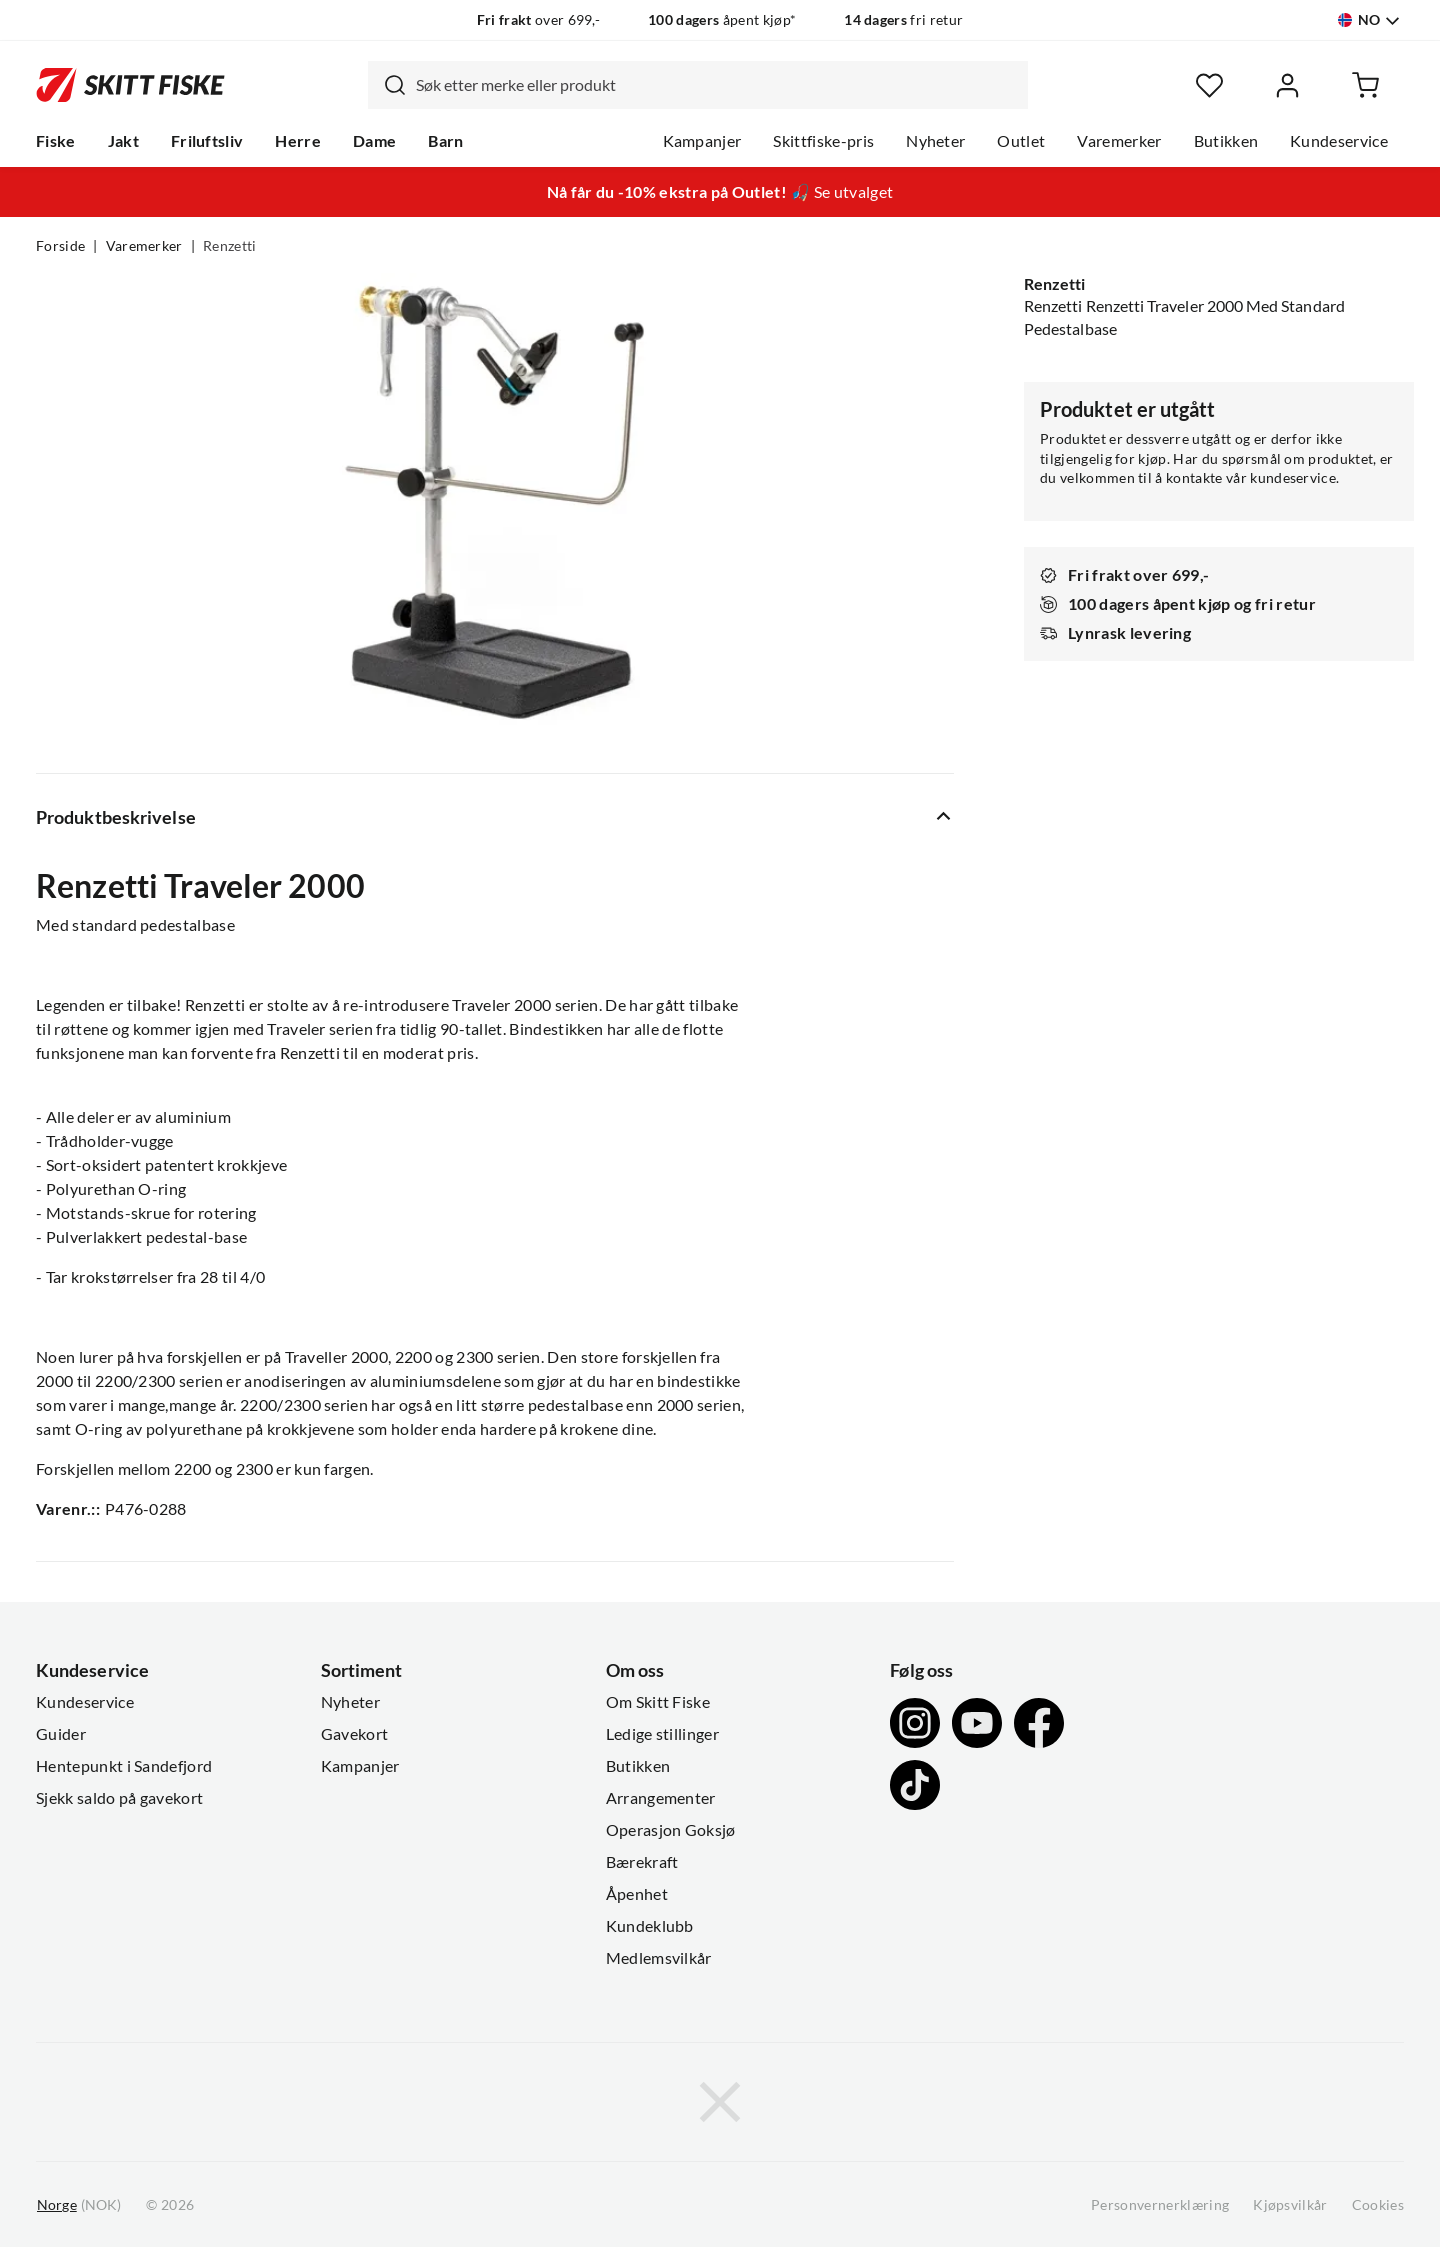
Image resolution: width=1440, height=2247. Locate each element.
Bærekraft (642, 1862)
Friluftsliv (207, 141)
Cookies (1378, 2205)
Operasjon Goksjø (671, 1830)
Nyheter (935, 141)
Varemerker (1119, 141)
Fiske (56, 141)
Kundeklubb (650, 1926)
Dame (374, 141)
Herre (298, 141)
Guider (61, 1734)
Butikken (1226, 141)
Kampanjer (702, 141)
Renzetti (230, 246)
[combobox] (698, 85)
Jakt (123, 141)
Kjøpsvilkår (1290, 2205)
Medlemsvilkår (659, 1958)
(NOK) (79, 2205)
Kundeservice (1339, 141)
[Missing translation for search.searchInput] (387, 85)
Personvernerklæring (1160, 2205)
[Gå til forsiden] (130, 85)
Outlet (1021, 141)
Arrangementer (661, 1798)
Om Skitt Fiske (658, 1702)
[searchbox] (717, 85)
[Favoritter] (1209, 85)
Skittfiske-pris (823, 141)
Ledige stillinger (662, 1734)
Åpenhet (637, 1894)
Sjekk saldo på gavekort (119, 1798)
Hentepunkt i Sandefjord (124, 1766)
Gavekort (355, 1734)
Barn (445, 141)
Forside (60, 246)
